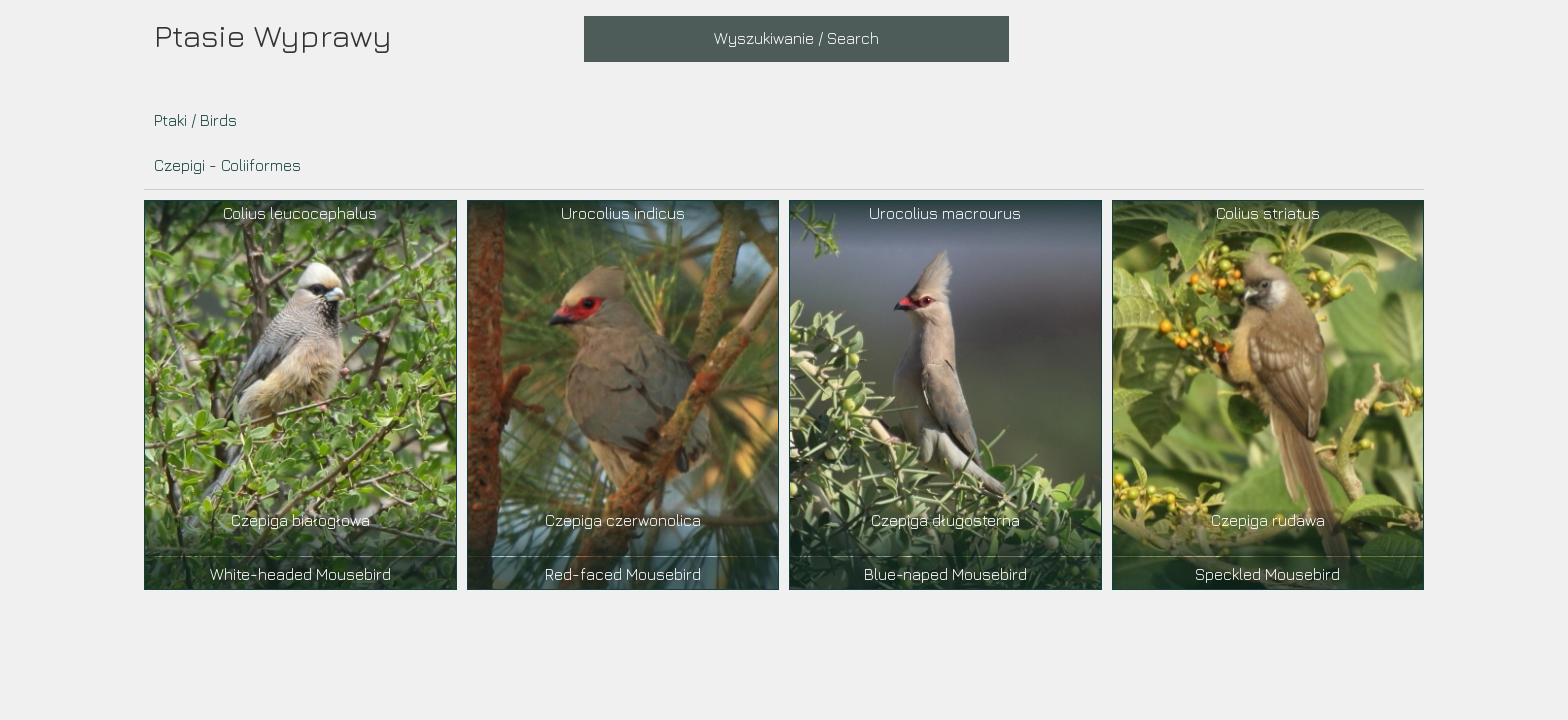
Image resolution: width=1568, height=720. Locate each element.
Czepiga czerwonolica (623, 520)
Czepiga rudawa (1268, 520)
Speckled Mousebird (1267, 574)
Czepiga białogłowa (300, 520)
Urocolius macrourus (945, 213)
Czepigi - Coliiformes (227, 165)
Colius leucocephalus (300, 213)
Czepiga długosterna (945, 520)
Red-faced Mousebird (623, 574)
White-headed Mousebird (300, 574)
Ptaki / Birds (195, 120)
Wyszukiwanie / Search (796, 38)
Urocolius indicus (623, 213)
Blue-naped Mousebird (945, 574)
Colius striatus (1268, 213)
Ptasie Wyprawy (273, 35)
